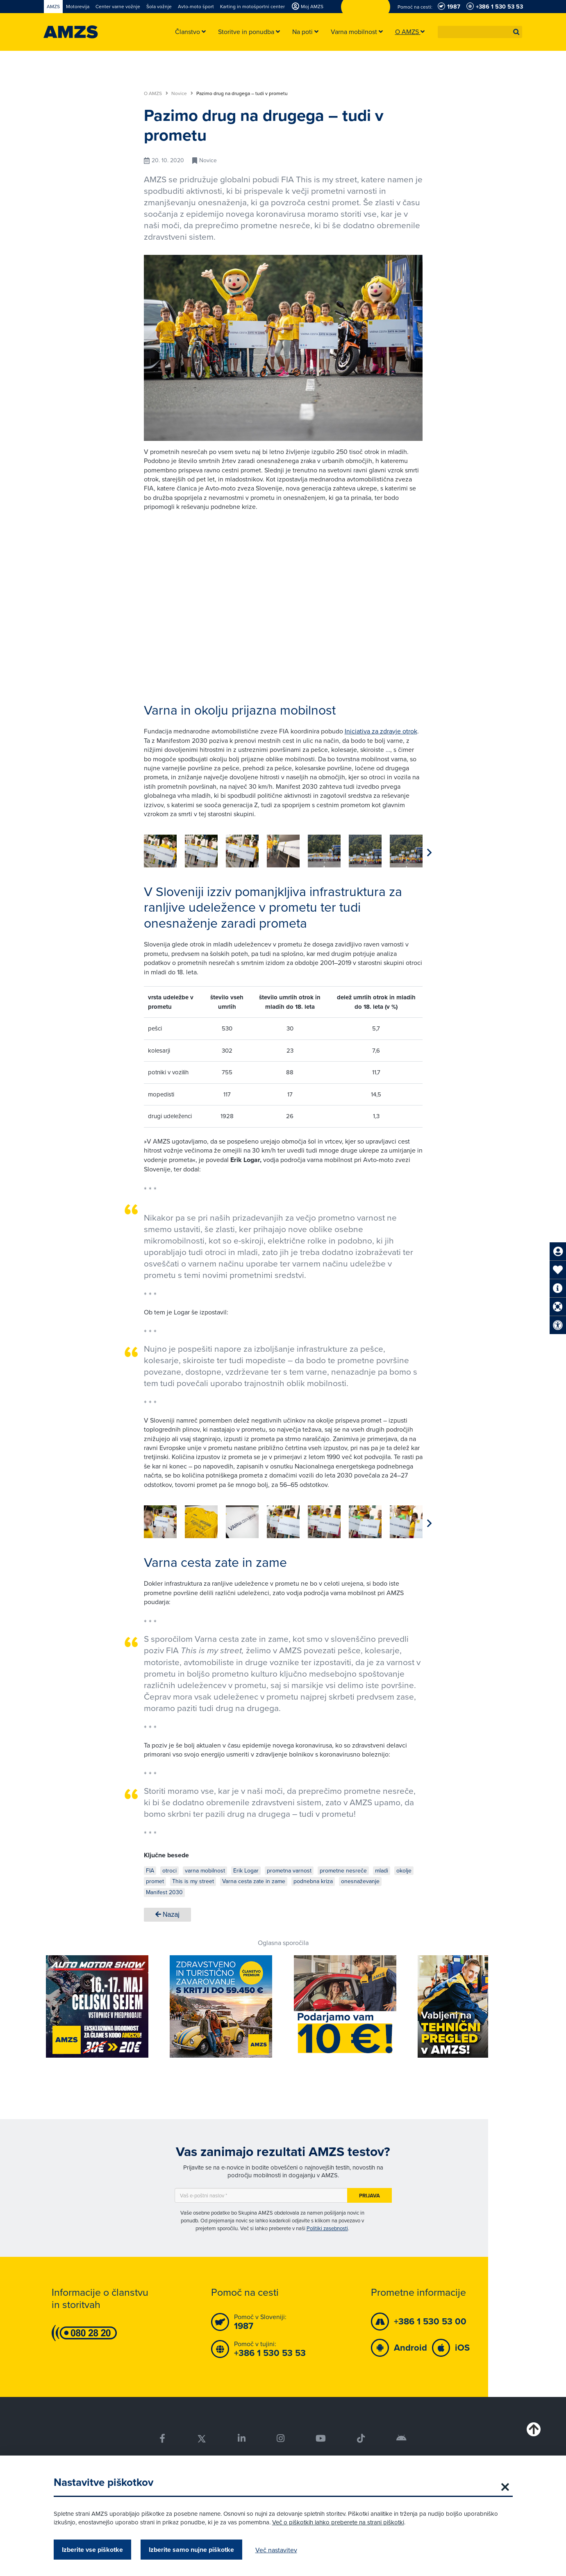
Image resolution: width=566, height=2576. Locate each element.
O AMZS (156, 93)
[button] (516, 32)
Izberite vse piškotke (92, 2549)
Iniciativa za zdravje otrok (381, 730)
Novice (182, 93)
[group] (160, 851)
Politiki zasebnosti (327, 2228)
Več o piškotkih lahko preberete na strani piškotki (338, 2522)
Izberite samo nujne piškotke (191, 2549)
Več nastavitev (276, 2549)
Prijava (369, 2195)
